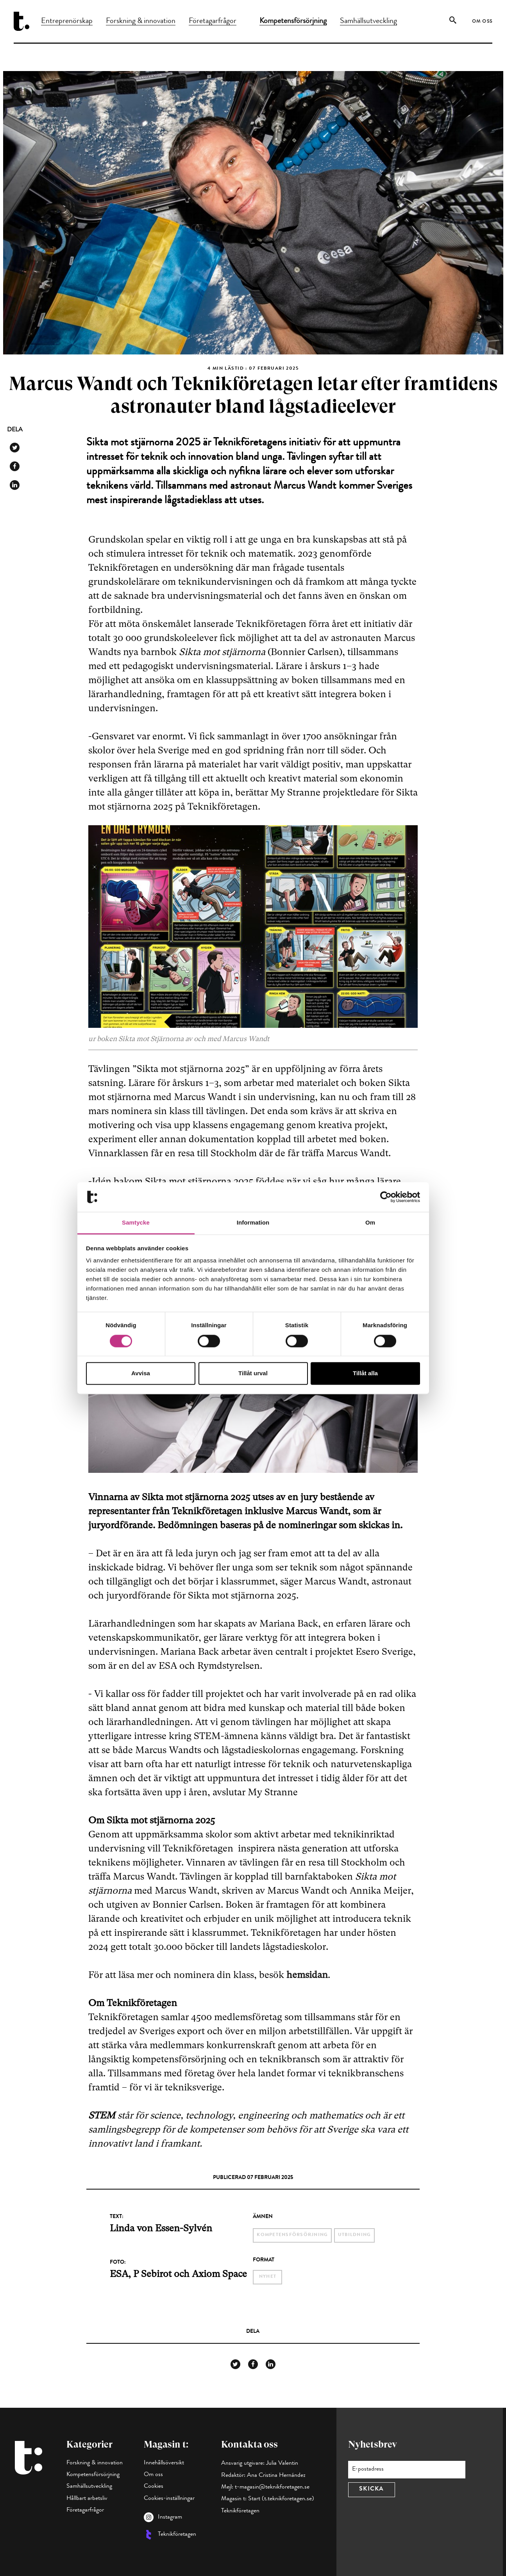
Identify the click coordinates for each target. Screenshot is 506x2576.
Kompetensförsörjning (293, 21)
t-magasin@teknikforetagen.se (272, 2487)
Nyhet (267, 2277)
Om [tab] (370, 1222)
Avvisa (140, 1373)
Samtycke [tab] (136, 1222)
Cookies (153, 2486)
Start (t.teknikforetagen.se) (281, 2499)
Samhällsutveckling (368, 21)
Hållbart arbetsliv (86, 2499)
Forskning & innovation (140, 21)
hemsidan (307, 1974)
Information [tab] (253, 1222)
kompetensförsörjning (292, 2235)
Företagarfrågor (212, 21)
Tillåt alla (365, 1373)
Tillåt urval (253, 1373)
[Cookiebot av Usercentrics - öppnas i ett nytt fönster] (386, 1197)
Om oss (482, 22)
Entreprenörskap (67, 21)
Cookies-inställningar (169, 2499)
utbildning (354, 2235)
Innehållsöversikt (164, 2463)
